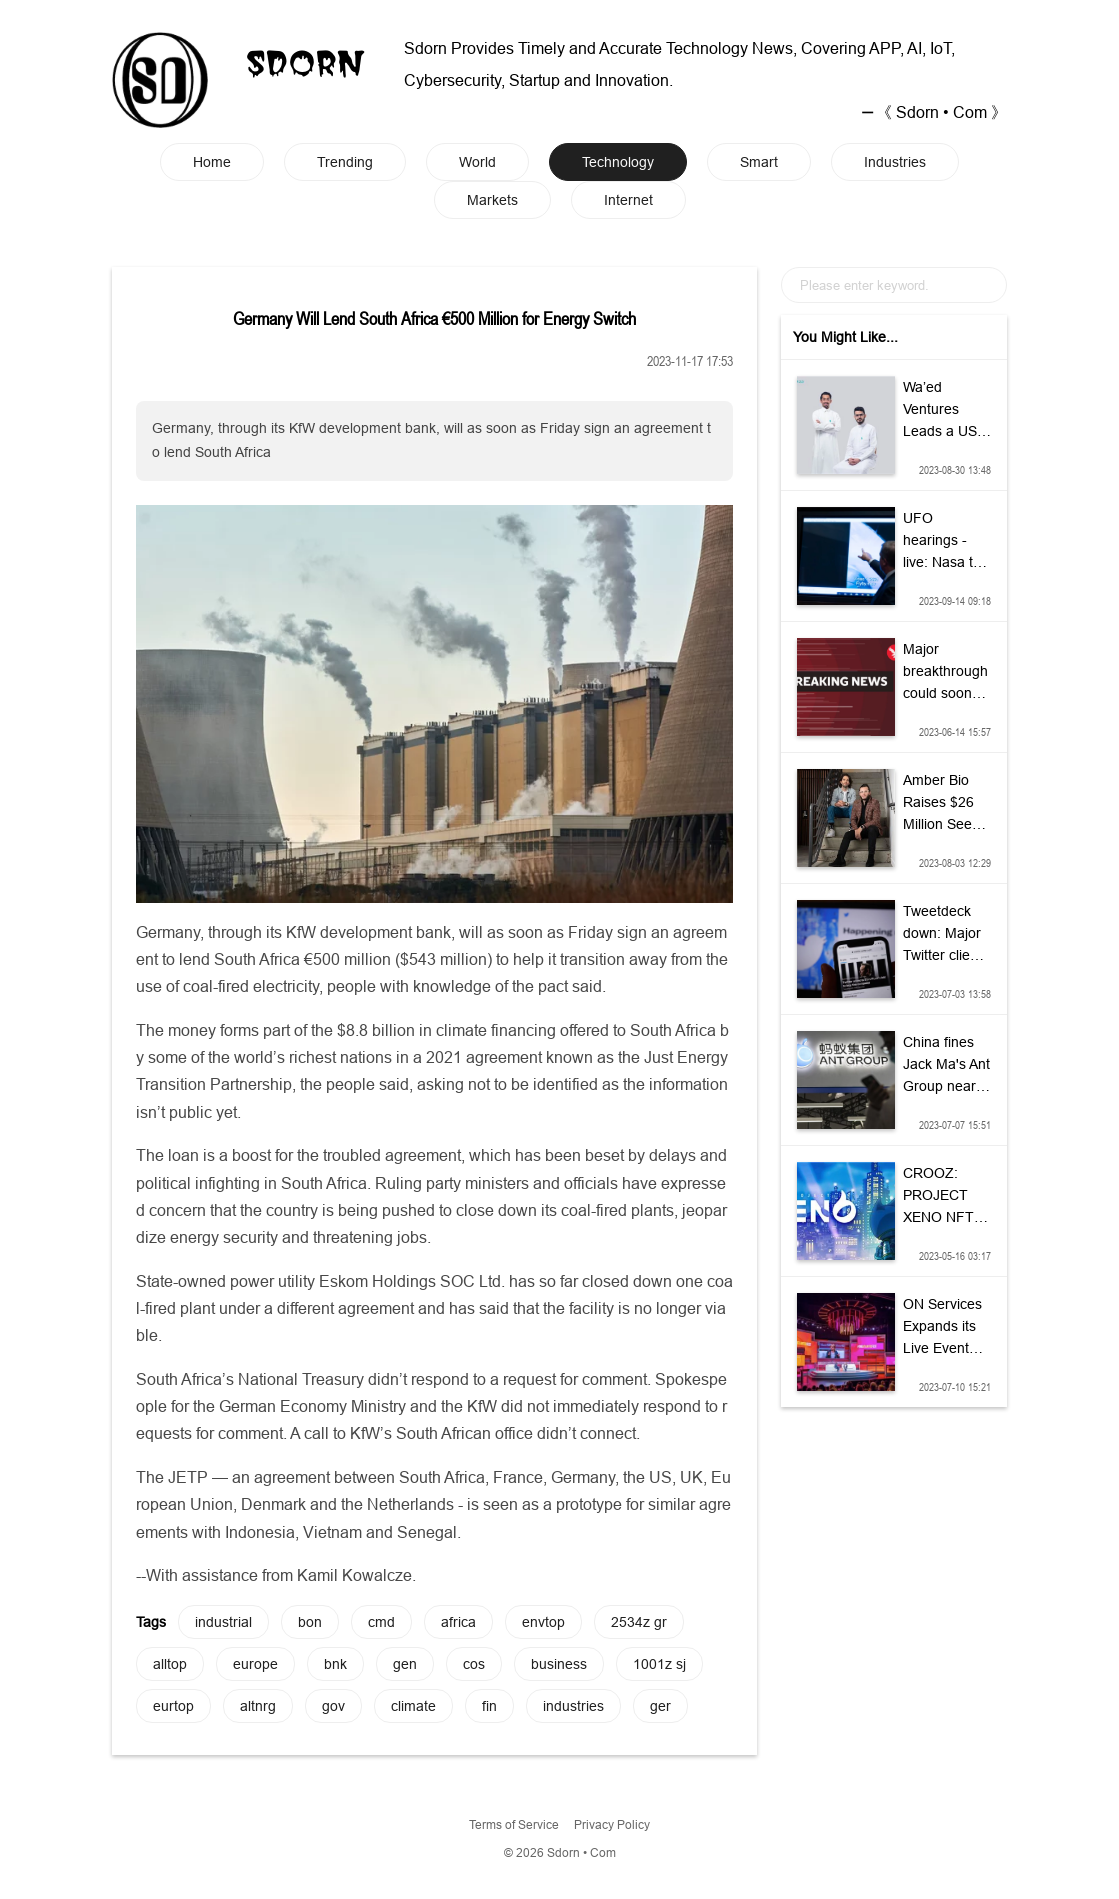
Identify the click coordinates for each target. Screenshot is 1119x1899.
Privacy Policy (612, 1824)
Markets (492, 200)
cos (474, 1664)
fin (489, 1706)
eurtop (173, 1706)
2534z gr (639, 1622)
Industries (895, 162)
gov (333, 1706)
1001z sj (659, 1664)
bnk (335, 1664)
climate (413, 1706)
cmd (381, 1622)
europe (255, 1664)
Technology (618, 162)
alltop (170, 1664)
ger (660, 1706)
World (477, 162)
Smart (759, 162)
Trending (345, 162)
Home (212, 162)
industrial (223, 1622)
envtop (543, 1622)
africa (458, 1622)
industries (573, 1706)
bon (310, 1622)
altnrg (258, 1706)
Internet (628, 200)
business (559, 1664)
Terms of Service (514, 1824)
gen (405, 1664)
